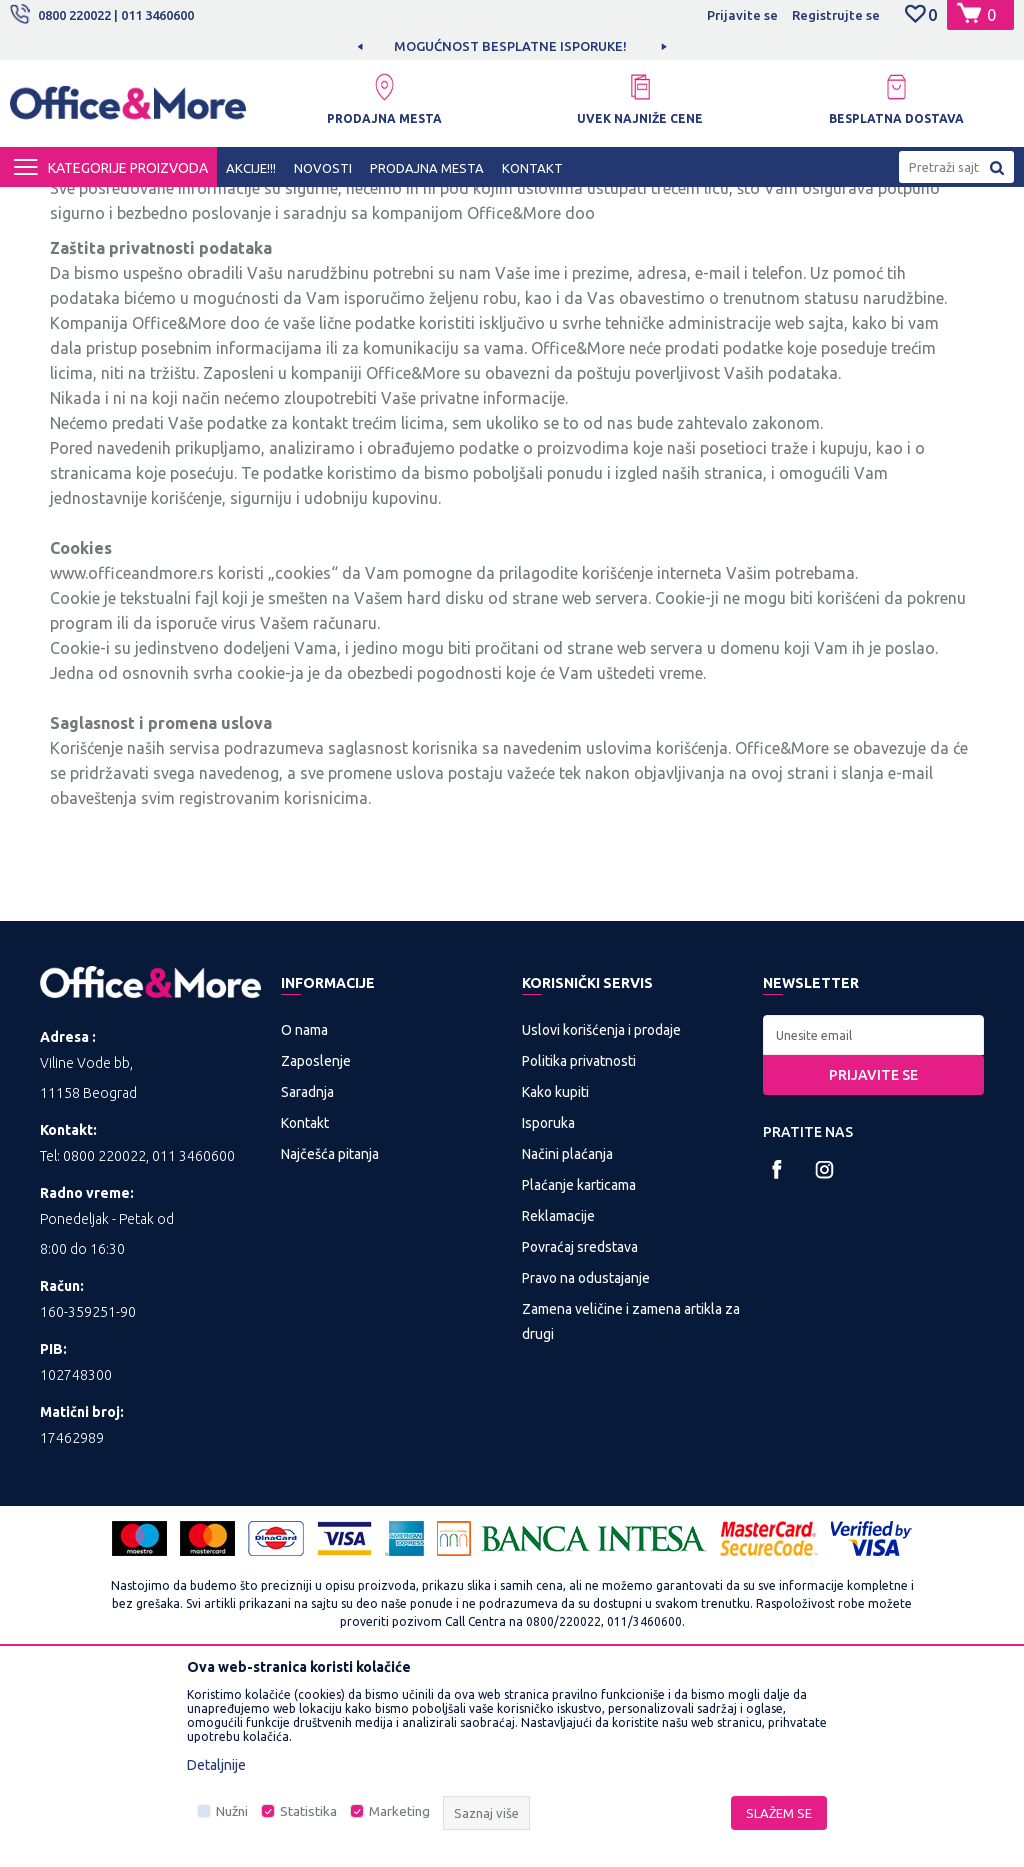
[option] (512, 46)
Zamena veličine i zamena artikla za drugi (631, 1508)
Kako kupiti (555, 1279)
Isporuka (548, 1310)
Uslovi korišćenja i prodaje (601, 1217)
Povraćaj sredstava (580, 1434)
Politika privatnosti (579, 1248)
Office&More (48, 205)
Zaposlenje (316, 1248)
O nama (304, 1217)
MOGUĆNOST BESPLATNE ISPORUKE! (510, 46)
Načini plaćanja (567, 1341)
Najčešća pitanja (330, 1341)
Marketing (399, 1811)
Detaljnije (216, 1765)
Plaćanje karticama (579, 1372)
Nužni (232, 1811)
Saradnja (307, 1279)
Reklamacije (558, 1403)
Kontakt (305, 1310)
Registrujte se (836, 15)
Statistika (308, 1811)
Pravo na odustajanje (586, 1465)
